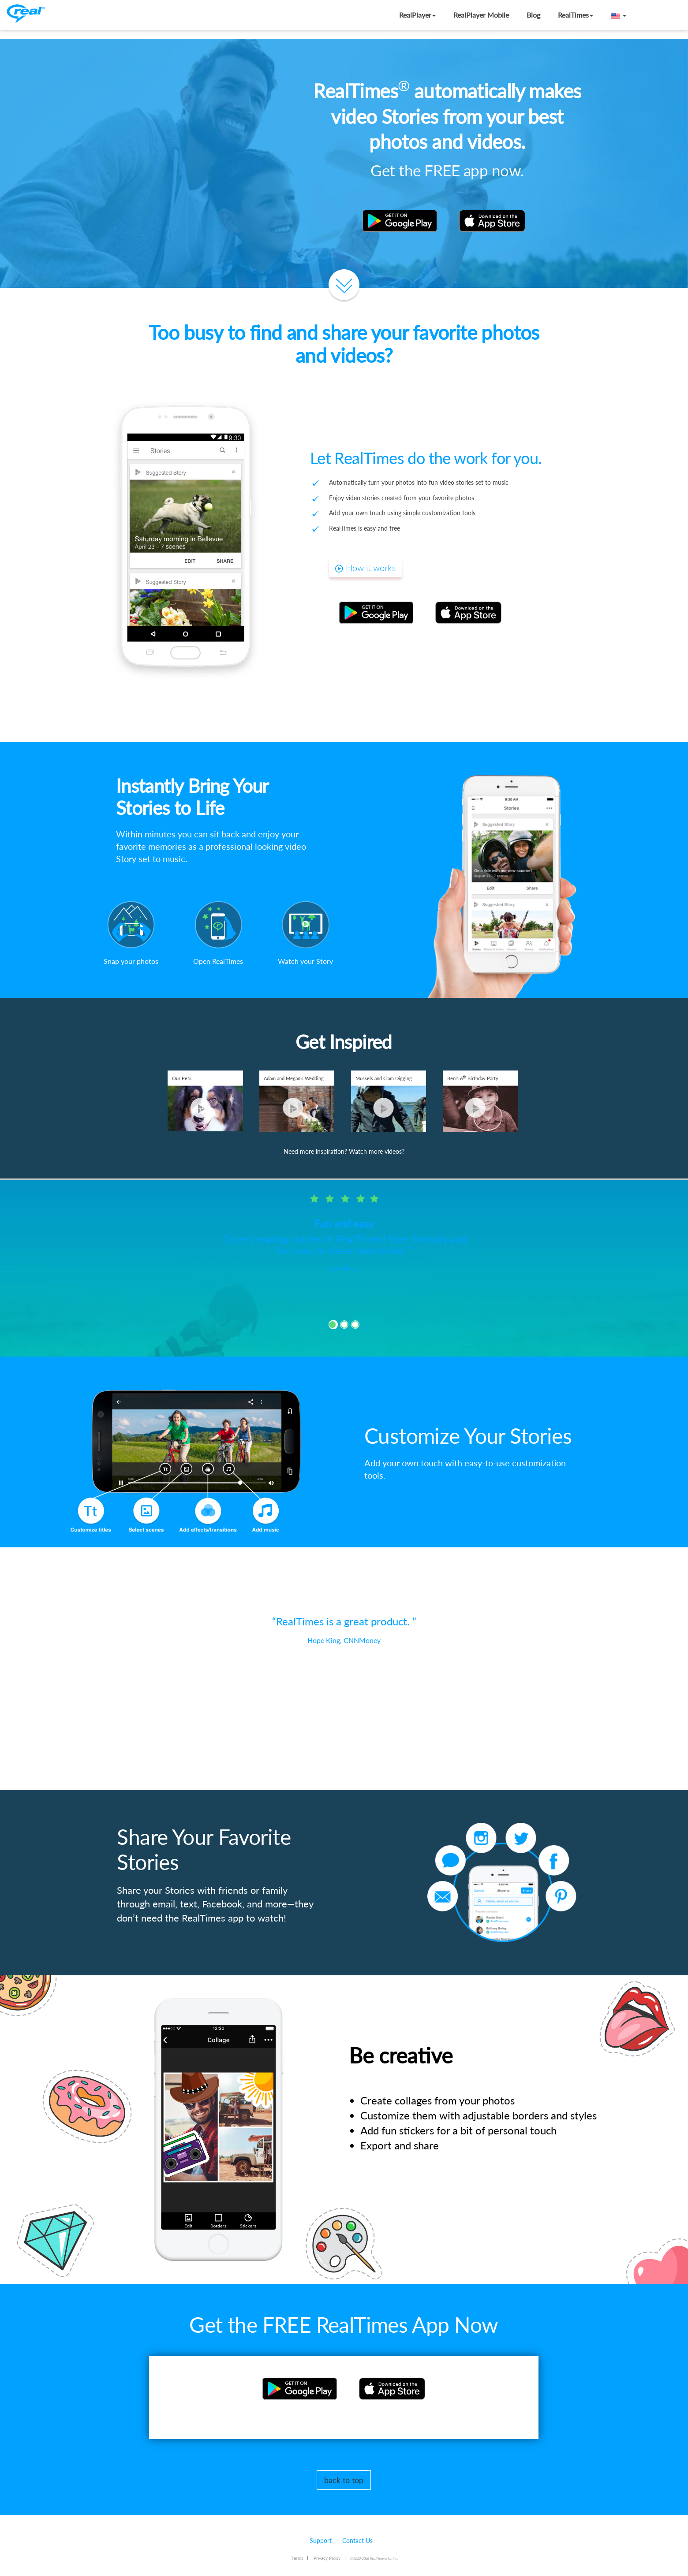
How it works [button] (365, 567)
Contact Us (357, 2540)
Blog (533, 15)
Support (321, 2540)
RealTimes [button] (575, 15)
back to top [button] (343, 2480)
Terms (297, 2558)
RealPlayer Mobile (481, 15)
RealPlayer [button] (417, 15)
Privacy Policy (327, 2558)
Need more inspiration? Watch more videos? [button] (344, 1151)
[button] (618, 15)
